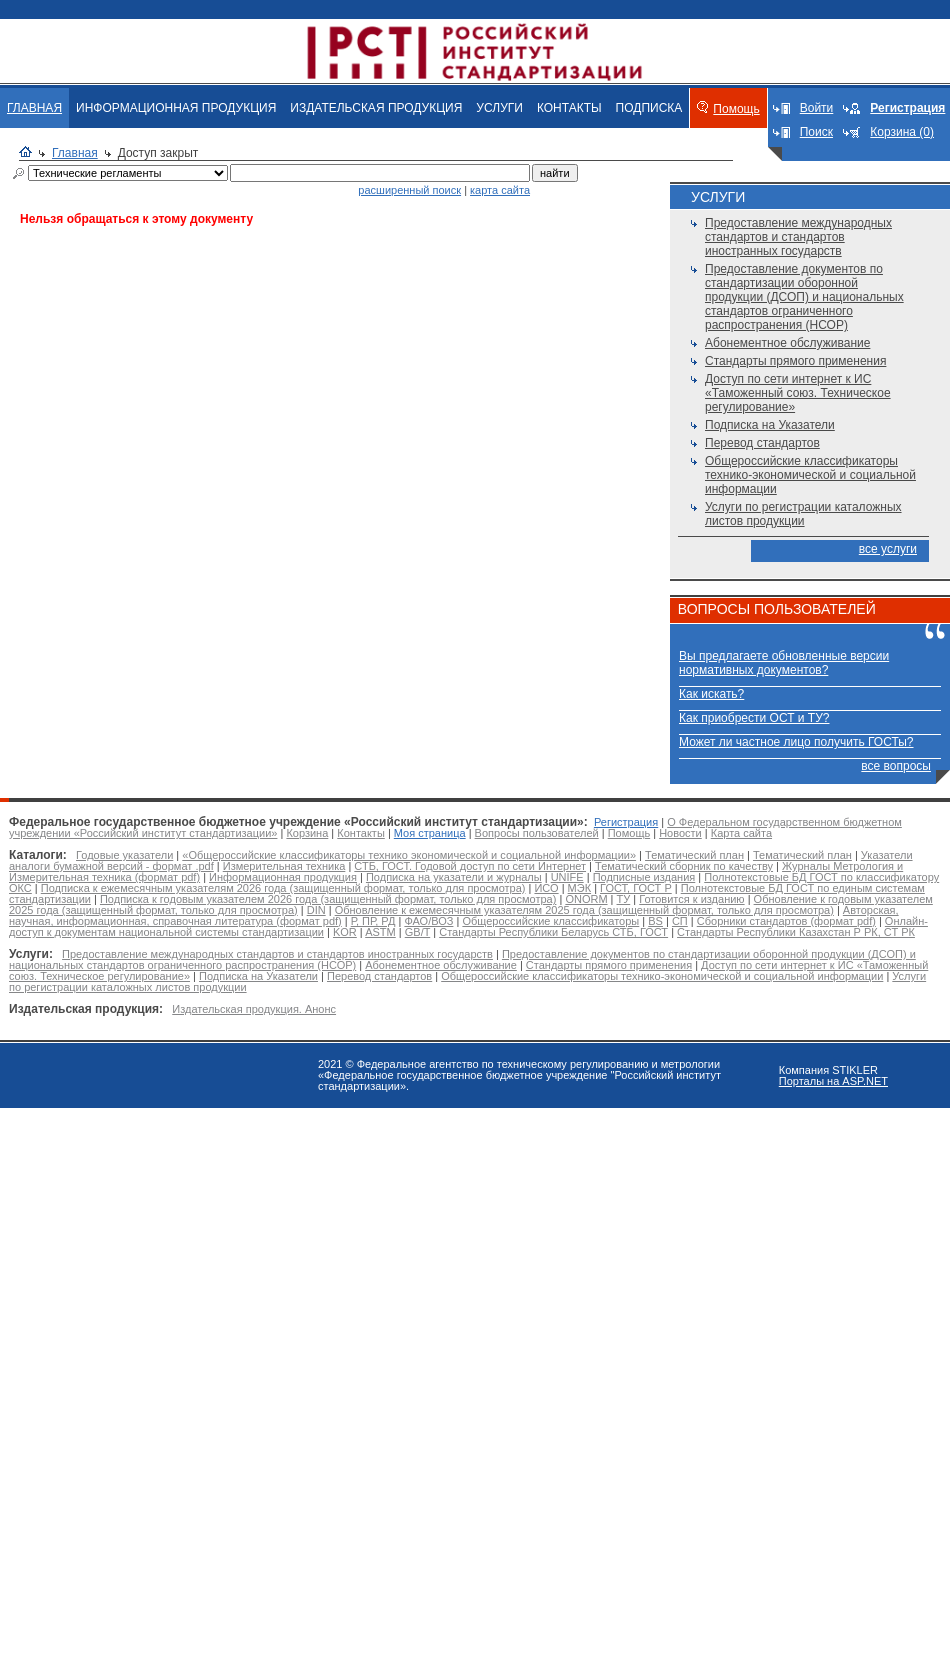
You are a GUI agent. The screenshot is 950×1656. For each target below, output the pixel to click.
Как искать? (711, 694)
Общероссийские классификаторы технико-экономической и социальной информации (810, 475)
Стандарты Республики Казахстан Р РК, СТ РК (796, 932)
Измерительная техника (284, 866)
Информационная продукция (283, 877)
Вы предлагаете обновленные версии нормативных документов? (784, 663)
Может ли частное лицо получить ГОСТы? (796, 742)
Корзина (307, 833)
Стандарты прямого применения (795, 361)
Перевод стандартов (762, 443)
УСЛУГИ (499, 108)
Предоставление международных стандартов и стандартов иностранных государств (798, 237)
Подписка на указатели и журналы (454, 877)
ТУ (624, 899)
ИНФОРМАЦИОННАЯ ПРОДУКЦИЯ (176, 108)
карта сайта (500, 190)
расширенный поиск (409, 190)
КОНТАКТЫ (569, 108)
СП (680, 921)
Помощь (736, 109)
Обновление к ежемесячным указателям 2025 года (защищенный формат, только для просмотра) (584, 910)
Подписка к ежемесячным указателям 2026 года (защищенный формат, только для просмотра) (283, 888)
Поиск (816, 132)
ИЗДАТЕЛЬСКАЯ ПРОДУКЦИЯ (376, 108)
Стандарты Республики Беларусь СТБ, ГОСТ (553, 932)
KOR (345, 932)
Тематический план (694, 855)
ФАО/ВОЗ (428, 921)
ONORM (586, 899)
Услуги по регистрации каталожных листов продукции (803, 514)
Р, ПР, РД (373, 921)
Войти (817, 108)
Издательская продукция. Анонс (254, 1009)
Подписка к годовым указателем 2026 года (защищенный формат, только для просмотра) (328, 899)
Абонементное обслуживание (787, 343)
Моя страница (430, 833)
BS (655, 921)
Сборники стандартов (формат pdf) (786, 921)
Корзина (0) (902, 132)
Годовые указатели (124, 855)
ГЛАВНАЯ (34, 108)
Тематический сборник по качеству (684, 866)
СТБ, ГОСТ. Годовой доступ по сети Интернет (470, 866)
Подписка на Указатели (770, 425)
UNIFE (567, 877)
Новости (680, 833)
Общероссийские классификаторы (550, 921)
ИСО (546, 888)
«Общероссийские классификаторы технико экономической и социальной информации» (409, 855)
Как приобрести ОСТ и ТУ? (754, 718)
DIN (316, 910)
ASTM (380, 932)
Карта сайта (741, 833)
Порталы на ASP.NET (833, 1081)
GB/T (417, 932)
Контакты (361, 833)
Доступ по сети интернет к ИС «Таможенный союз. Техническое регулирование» (798, 393)
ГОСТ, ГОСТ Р (636, 888)
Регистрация (626, 822)
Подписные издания (644, 877)
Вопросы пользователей (537, 833)
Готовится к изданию (691, 899)
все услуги (888, 549)
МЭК (579, 888)
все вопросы (896, 766)
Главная (75, 153)
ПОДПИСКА (649, 108)
